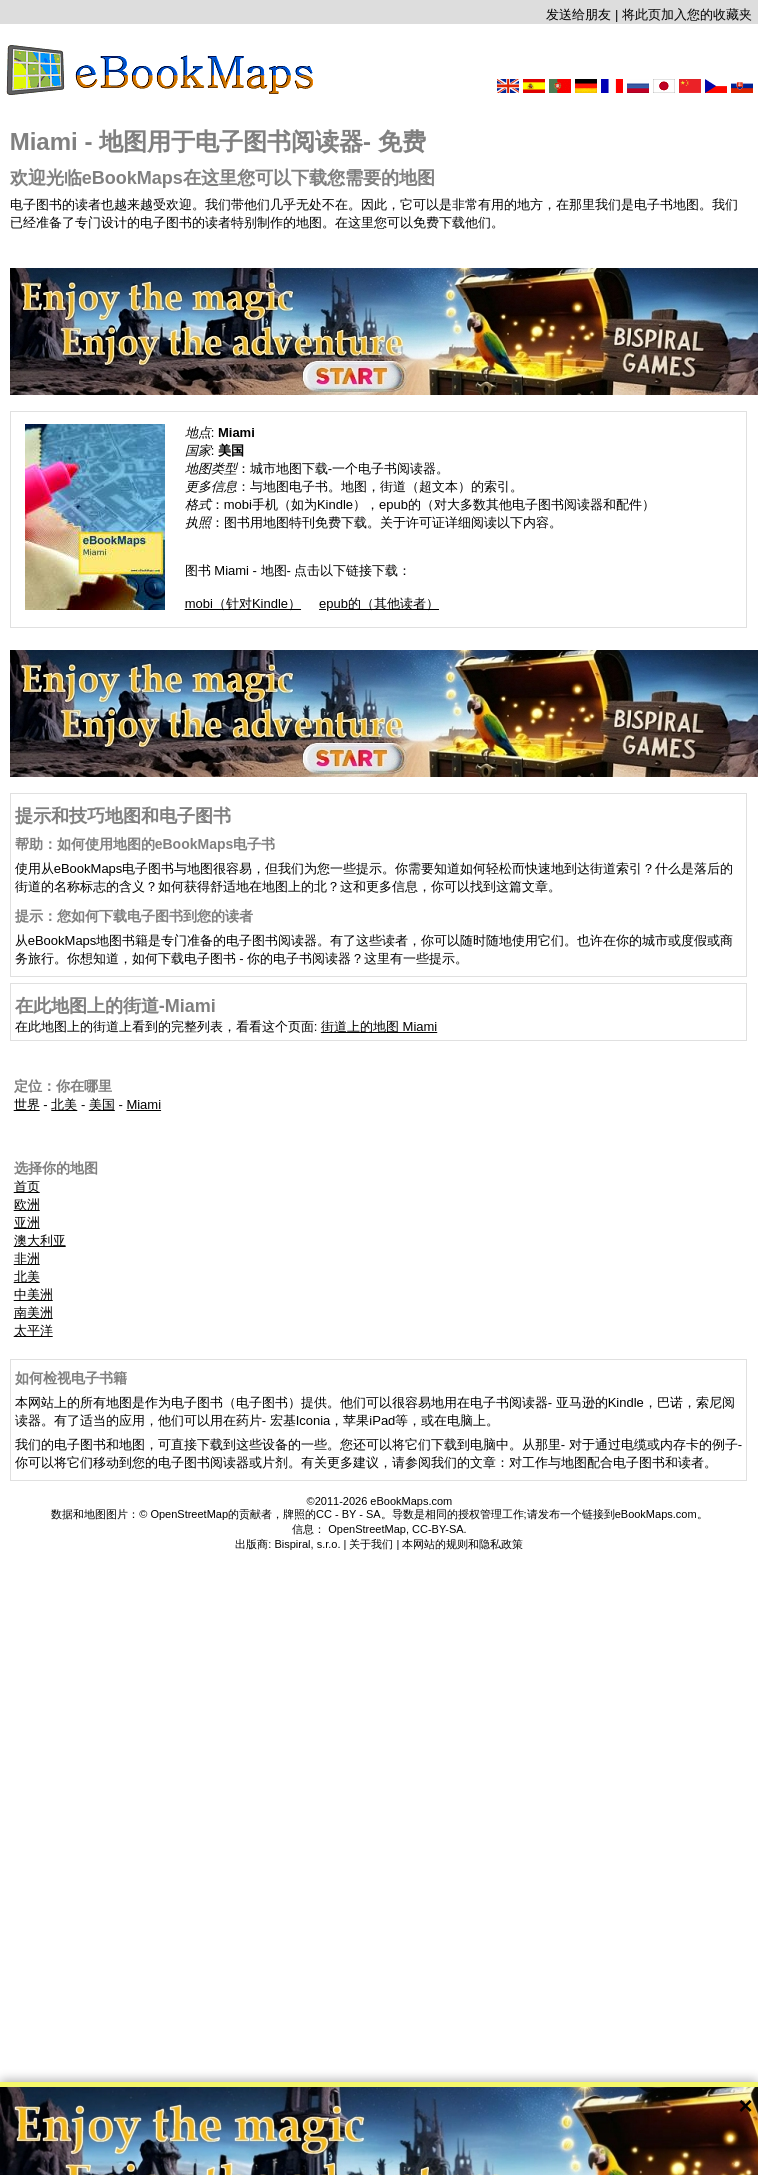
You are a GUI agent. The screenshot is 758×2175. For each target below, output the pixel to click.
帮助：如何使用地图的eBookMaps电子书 (145, 844)
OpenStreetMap (367, 1529)
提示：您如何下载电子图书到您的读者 (134, 916)
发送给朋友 (578, 14)
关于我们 (371, 1544)
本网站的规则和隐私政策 (462, 1544)
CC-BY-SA (438, 1529)
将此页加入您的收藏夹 (687, 14)
